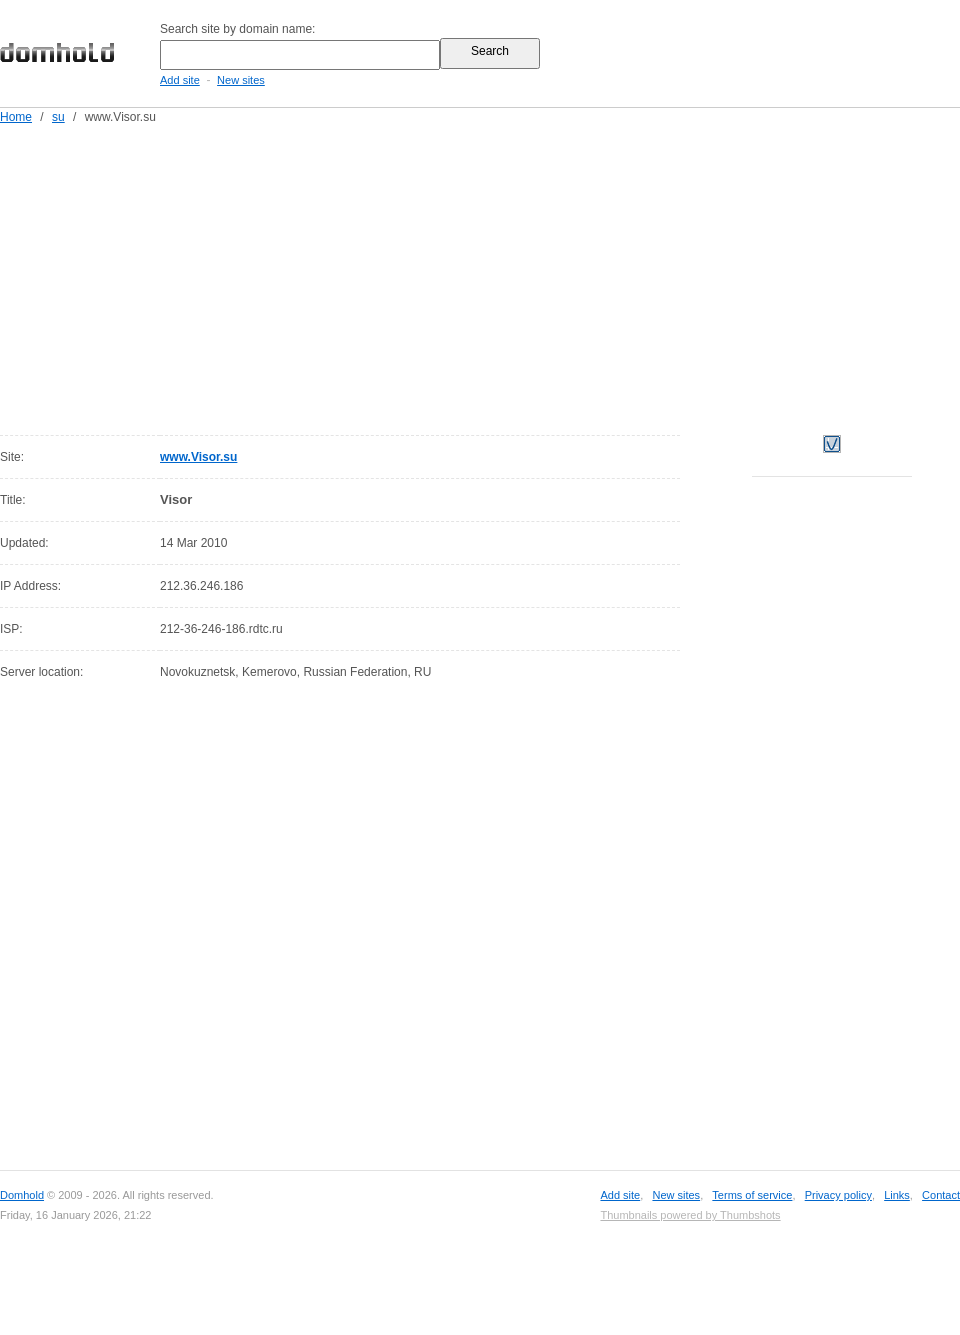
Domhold (22, 1195)
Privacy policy (838, 1195)
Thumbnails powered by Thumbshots (690, 1215)
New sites (241, 80)
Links (897, 1195)
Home (16, 117)
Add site (180, 80)
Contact (941, 1195)
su (58, 117)
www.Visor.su (198, 457)
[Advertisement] (419, 276)
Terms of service (752, 1195)
